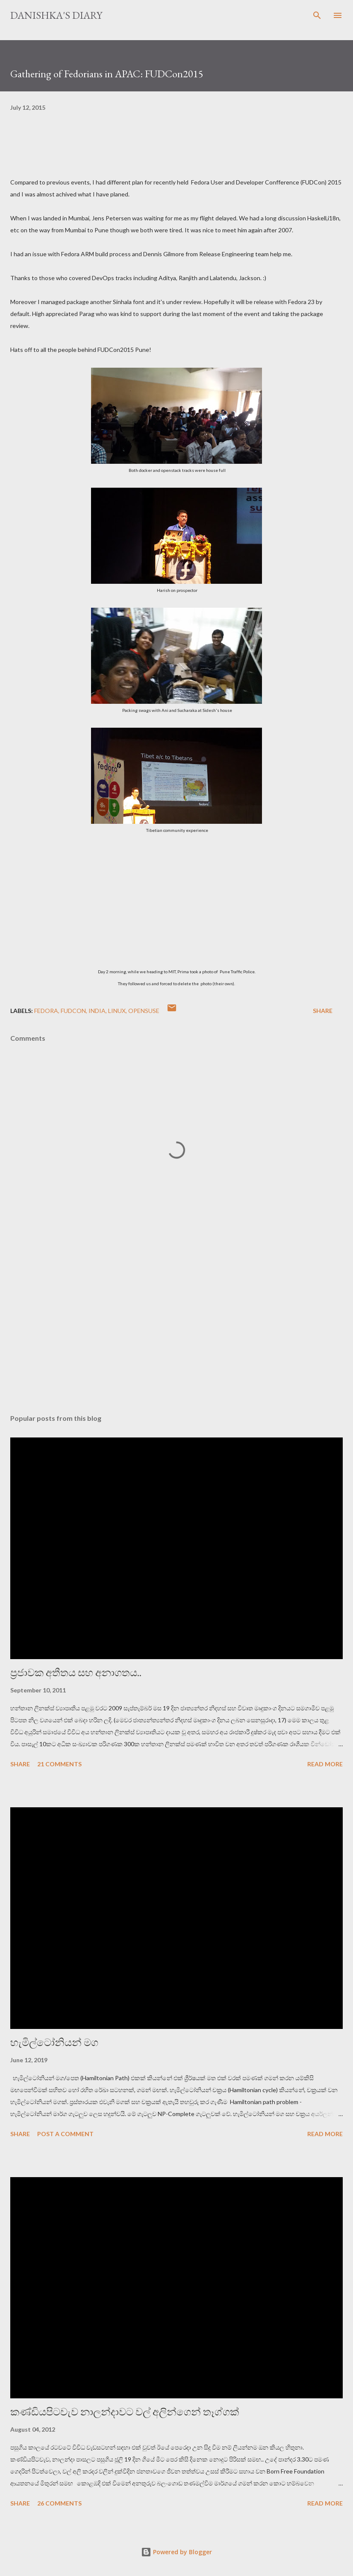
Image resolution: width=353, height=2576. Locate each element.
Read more (325, 1764)
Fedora (46, 1010)
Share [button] (322, 1010)
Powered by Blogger (176, 2552)
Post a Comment (65, 2133)
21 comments (59, 1764)
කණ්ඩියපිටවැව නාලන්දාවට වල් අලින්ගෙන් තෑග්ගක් (124, 2411)
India (97, 1010)
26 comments (59, 2503)
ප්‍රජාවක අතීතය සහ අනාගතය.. (75, 1672)
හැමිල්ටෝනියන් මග (54, 2042)
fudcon (73, 1010)
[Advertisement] (176, 1327)
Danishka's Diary (56, 15)
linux (117, 1010)
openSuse (143, 1010)
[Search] (317, 15)
